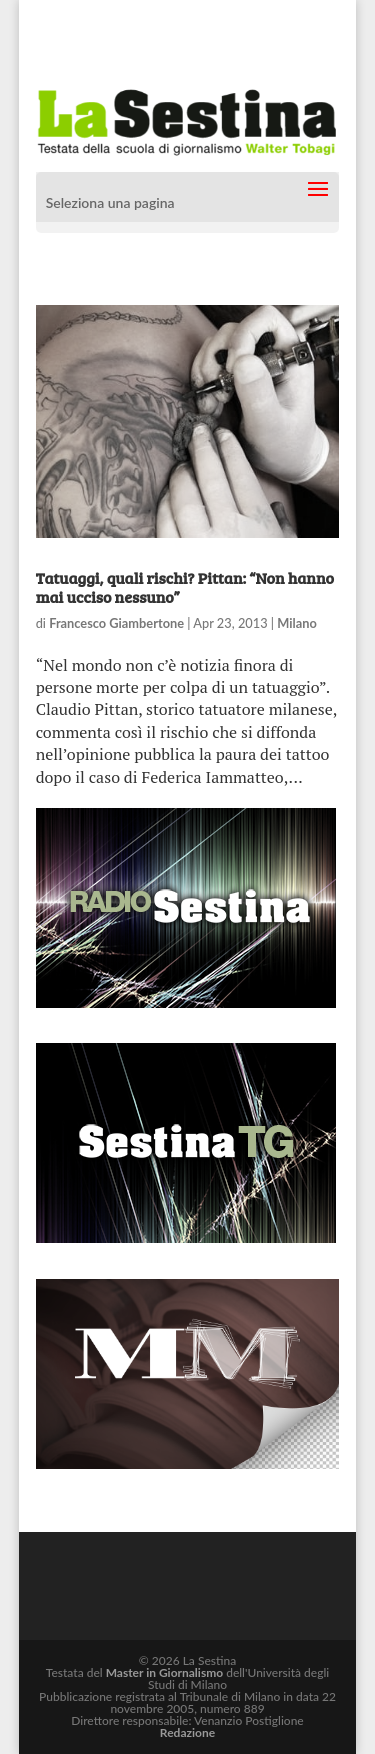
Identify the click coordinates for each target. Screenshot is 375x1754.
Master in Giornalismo (164, 1672)
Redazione (187, 1732)
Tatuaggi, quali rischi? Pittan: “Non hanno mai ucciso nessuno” (185, 587)
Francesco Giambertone (116, 623)
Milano (297, 623)
